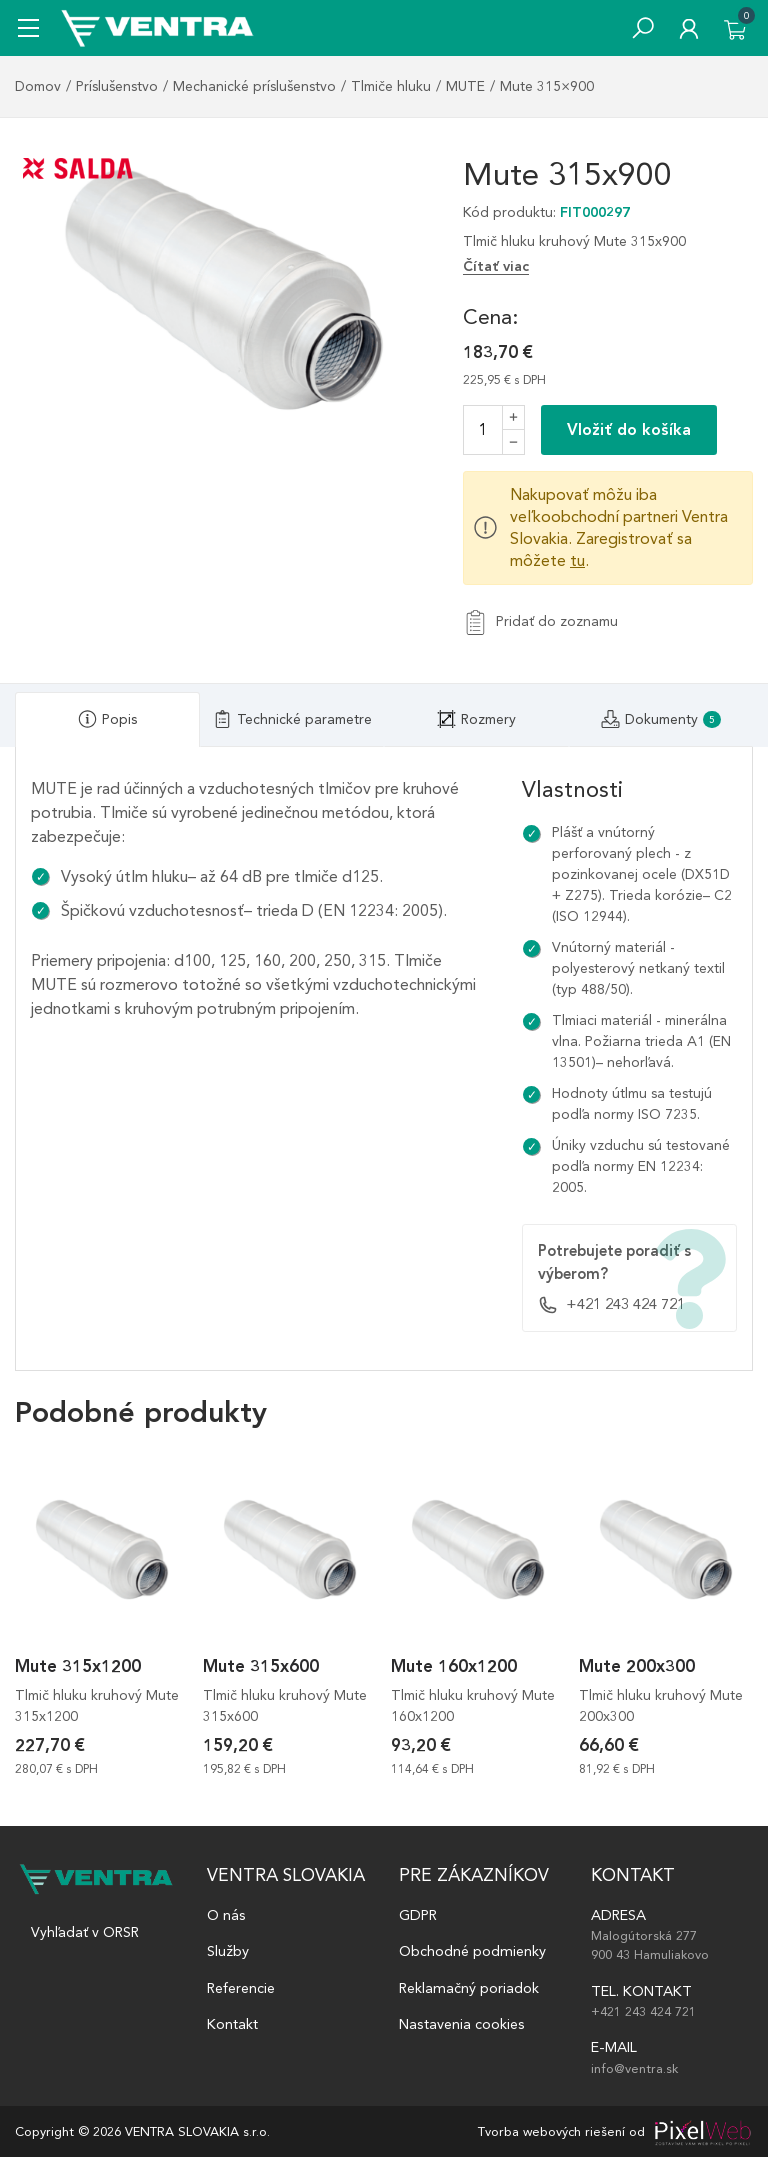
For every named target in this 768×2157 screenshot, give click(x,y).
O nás (226, 1915)
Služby (228, 1951)
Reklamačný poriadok (469, 1988)
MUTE (465, 86)
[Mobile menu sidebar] (28, 28)
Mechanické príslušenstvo (254, 86)
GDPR (418, 1915)
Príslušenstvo (117, 86)
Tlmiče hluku (391, 86)
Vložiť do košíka (629, 429)
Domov (38, 86)
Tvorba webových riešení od (561, 2131)
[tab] (107, 719)
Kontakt (232, 2024)
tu (577, 560)
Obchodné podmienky (472, 1951)
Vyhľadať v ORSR (85, 1932)
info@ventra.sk (634, 2068)
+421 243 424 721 (611, 1305)
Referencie (241, 1988)
